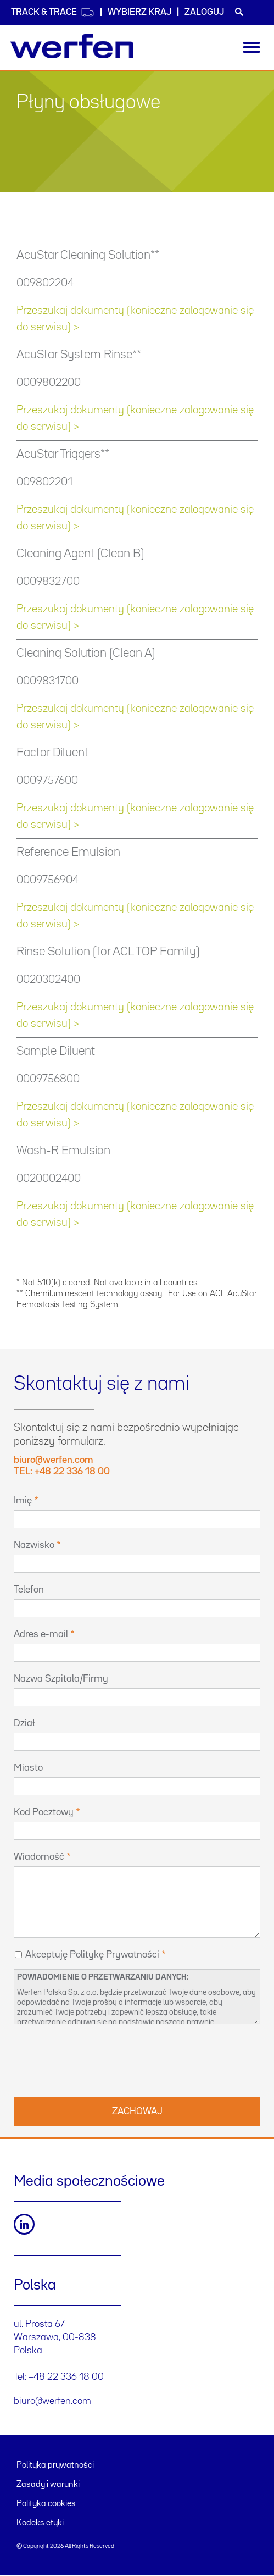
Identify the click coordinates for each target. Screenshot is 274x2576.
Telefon (29, 1589)
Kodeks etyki (40, 2523)
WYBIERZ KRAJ (139, 12)
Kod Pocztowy (44, 1812)
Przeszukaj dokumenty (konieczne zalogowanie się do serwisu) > (135, 319)
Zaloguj (204, 12)
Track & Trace (52, 12)
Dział (24, 1723)
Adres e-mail (41, 1634)
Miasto (28, 1768)
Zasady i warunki (48, 2485)
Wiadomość (39, 1857)
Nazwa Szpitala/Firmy (61, 1678)
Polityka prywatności (55, 2465)
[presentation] (97, 2059)
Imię (23, 1500)
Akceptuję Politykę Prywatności (92, 1954)
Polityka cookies (46, 2504)
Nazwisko (34, 1545)
